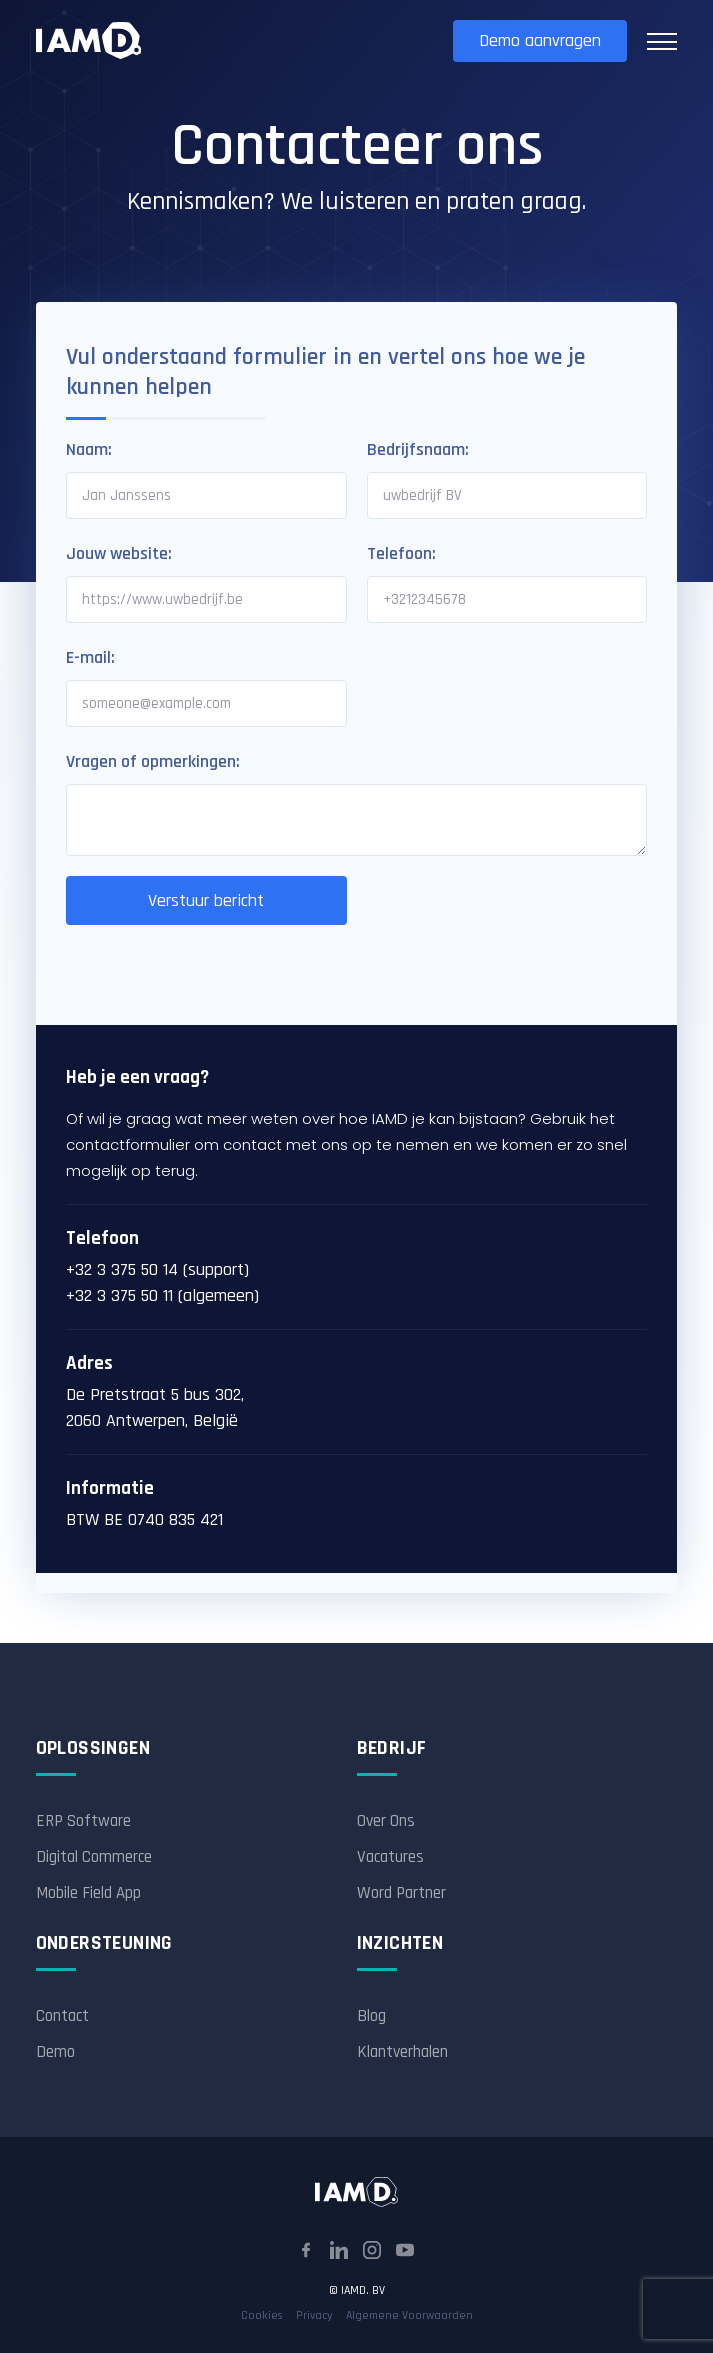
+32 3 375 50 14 (122, 1269)
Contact (62, 2016)
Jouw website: (119, 553)
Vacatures (390, 1857)
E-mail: (90, 657)
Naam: (89, 449)
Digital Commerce (94, 1857)
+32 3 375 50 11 (119, 1295)
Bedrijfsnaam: (418, 449)
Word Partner (401, 1893)
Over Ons (386, 1821)
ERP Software (83, 1821)
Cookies (262, 2315)
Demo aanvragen (540, 40)
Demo (55, 2052)
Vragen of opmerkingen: (153, 761)
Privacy (314, 2315)
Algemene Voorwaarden (409, 2315)
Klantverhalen (402, 2052)
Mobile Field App (88, 1893)
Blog (371, 2016)
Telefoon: (401, 553)
